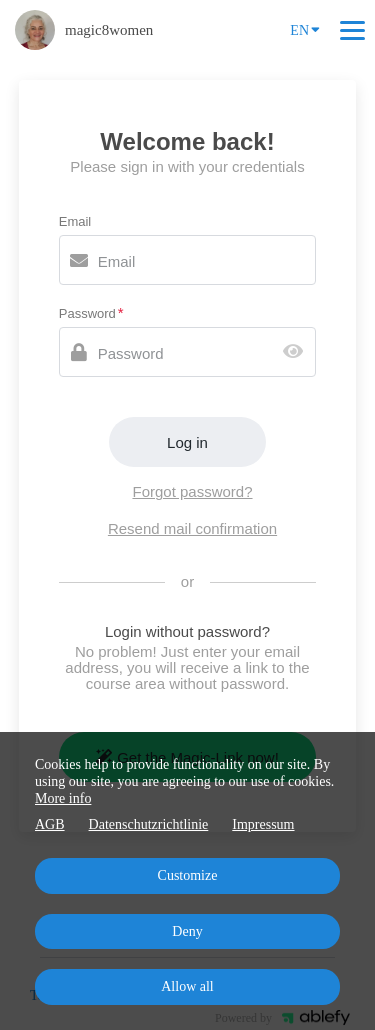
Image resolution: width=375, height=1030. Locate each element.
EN (305, 29)
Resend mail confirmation (192, 528)
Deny (187, 931)
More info (63, 798)
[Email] (188, 260)
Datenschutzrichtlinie (149, 824)
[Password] (188, 352)
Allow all (187, 986)
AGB (50, 824)
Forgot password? (192, 491)
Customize (188, 875)
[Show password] (297, 352)
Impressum (263, 824)
